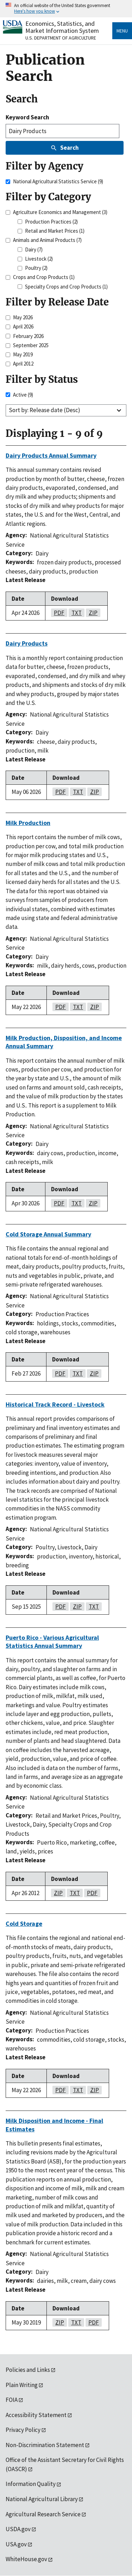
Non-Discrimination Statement (45, 2445)
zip (92, 613)
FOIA (12, 2400)
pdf (57, 613)
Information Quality (31, 2484)
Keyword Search (27, 117)
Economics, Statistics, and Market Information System (62, 27)
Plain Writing (22, 2385)
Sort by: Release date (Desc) (44, 410)
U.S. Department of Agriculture (60, 38)
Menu (122, 31)
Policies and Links (28, 2370)
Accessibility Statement (36, 2415)
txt (75, 613)
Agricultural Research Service (43, 2514)
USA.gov (16, 2544)
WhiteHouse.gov (26, 2559)
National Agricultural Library (42, 2499)
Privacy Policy (23, 2430)
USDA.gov (18, 2529)
